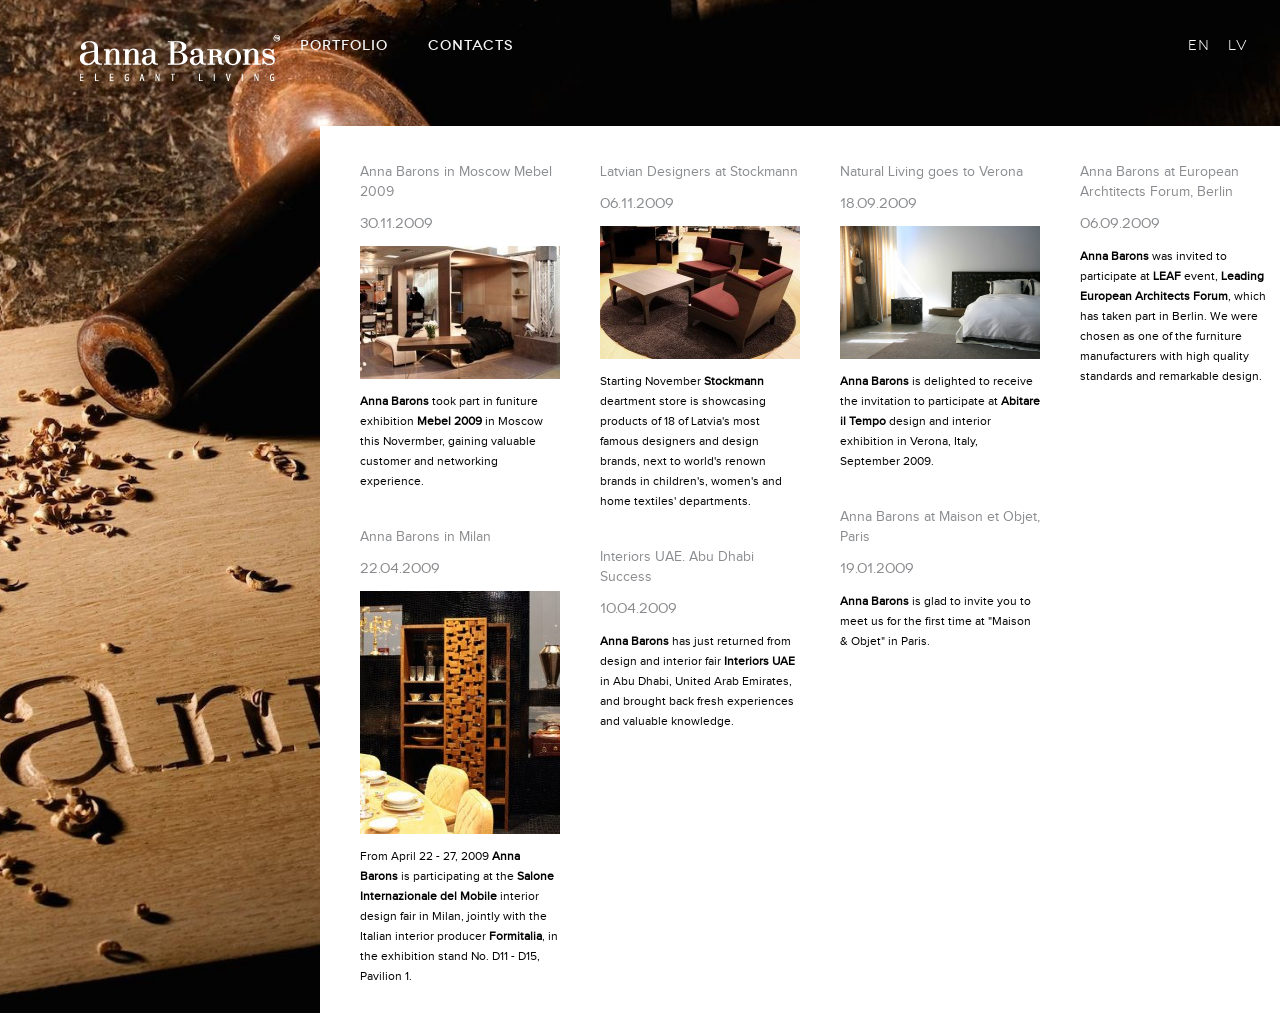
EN (1199, 45)
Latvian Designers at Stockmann (699, 172)
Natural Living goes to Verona (931, 172)
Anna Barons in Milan (425, 537)
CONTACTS (470, 45)
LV (1238, 45)
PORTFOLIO (344, 45)
